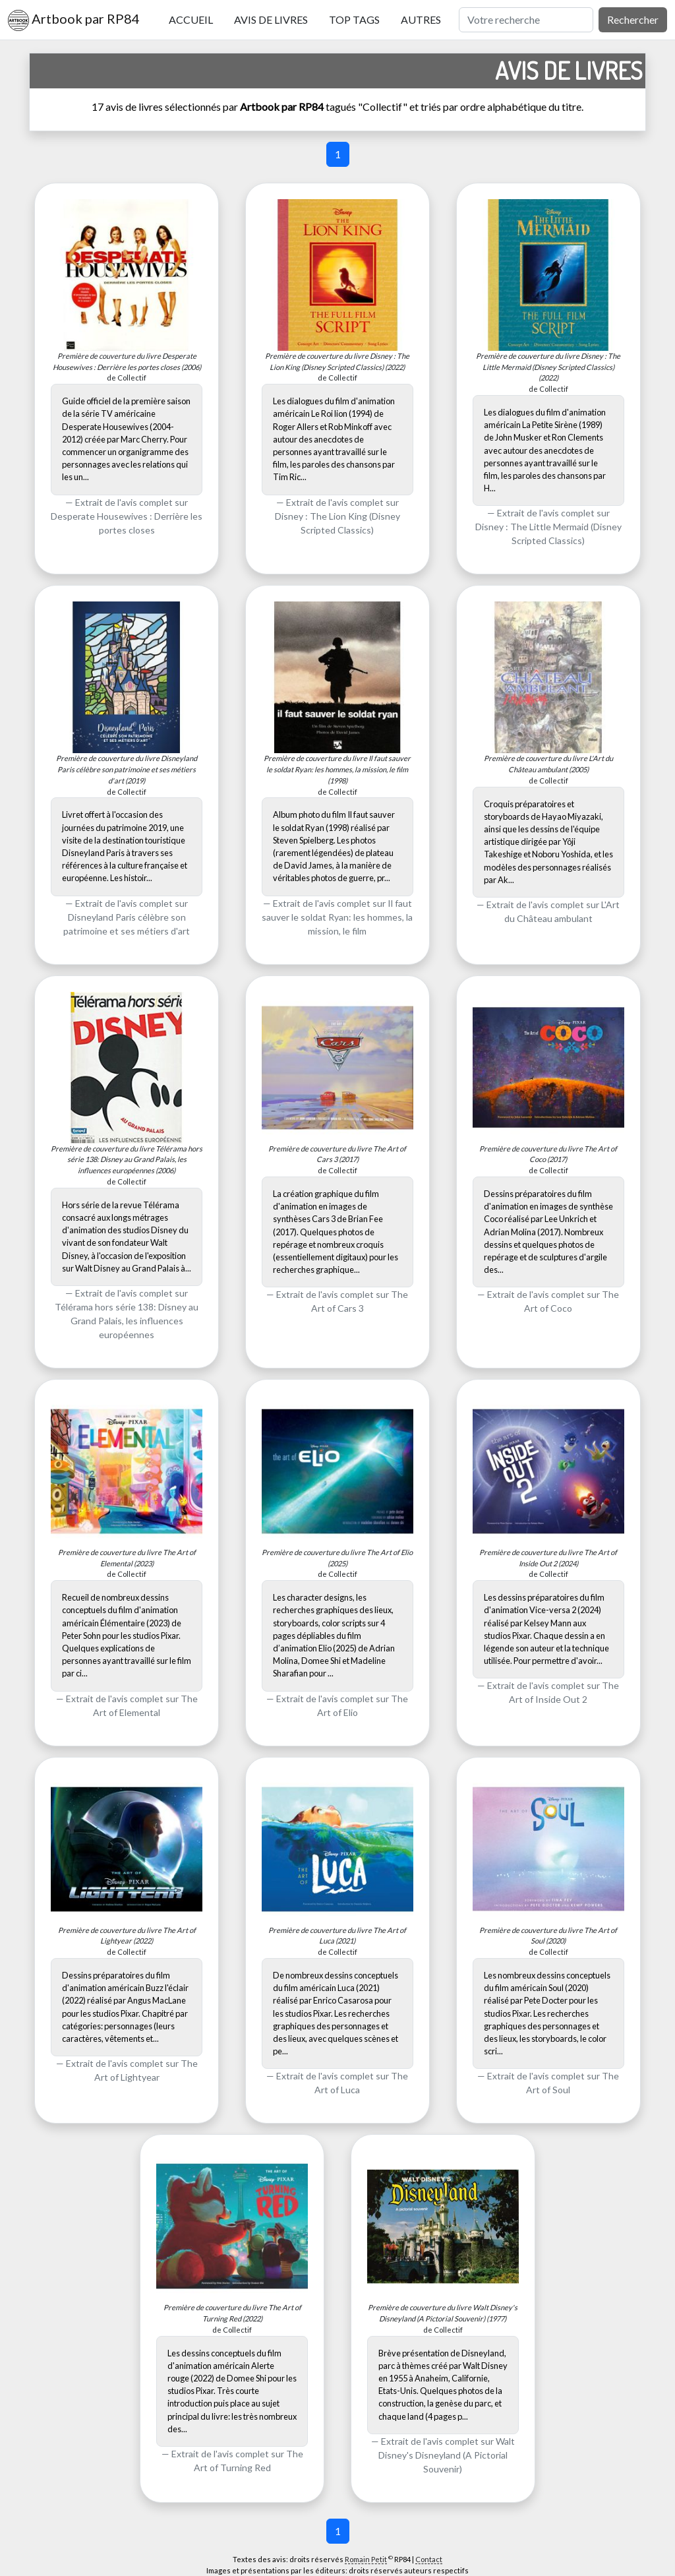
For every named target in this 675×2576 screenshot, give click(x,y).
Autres (421, 19)
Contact (428, 2559)
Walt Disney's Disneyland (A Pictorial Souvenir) (446, 2455)
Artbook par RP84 (74, 20)
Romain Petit (366, 2559)
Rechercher (633, 19)
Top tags (354, 19)
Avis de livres (271, 19)
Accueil (191, 19)
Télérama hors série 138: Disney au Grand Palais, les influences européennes (126, 1320)
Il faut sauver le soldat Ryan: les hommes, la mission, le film (337, 917)
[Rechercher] (526, 19)
